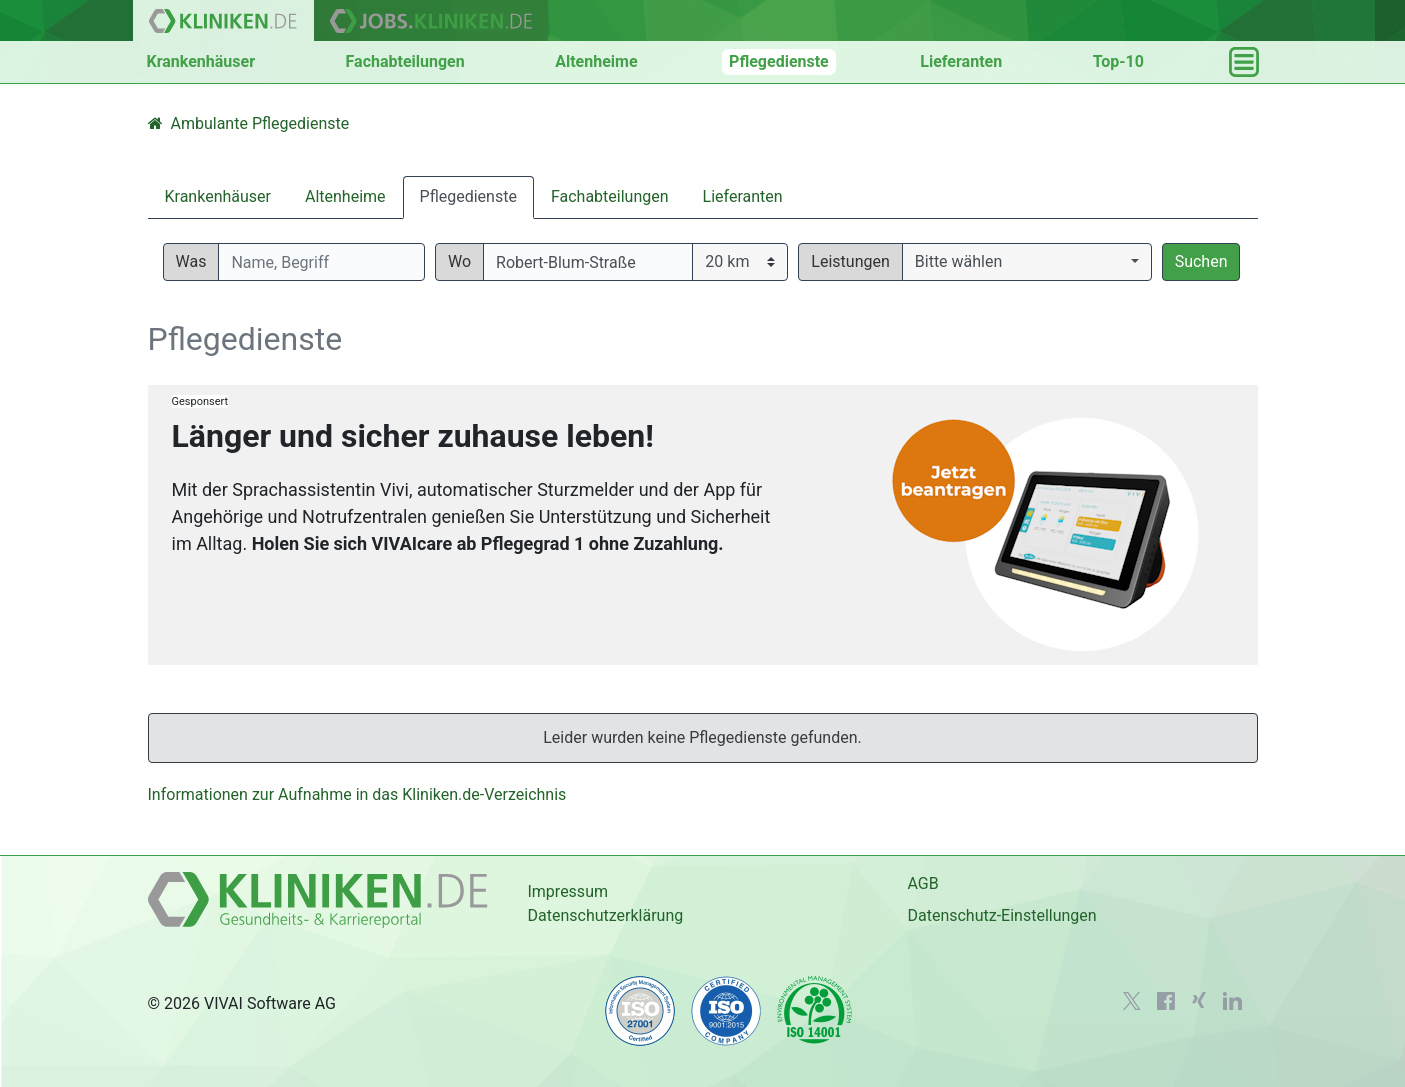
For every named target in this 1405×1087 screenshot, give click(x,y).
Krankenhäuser (201, 61)
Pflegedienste (779, 61)
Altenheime (596, 61)
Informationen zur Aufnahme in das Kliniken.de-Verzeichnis (357, 794)
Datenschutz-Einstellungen (1001, 915)
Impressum (567, 891)
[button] (1027, 262)
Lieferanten (961, 61)
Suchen (1201, 261)
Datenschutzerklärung (605, 915)
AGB (922, 883)
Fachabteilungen (405, 61)
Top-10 (1118, 61)
